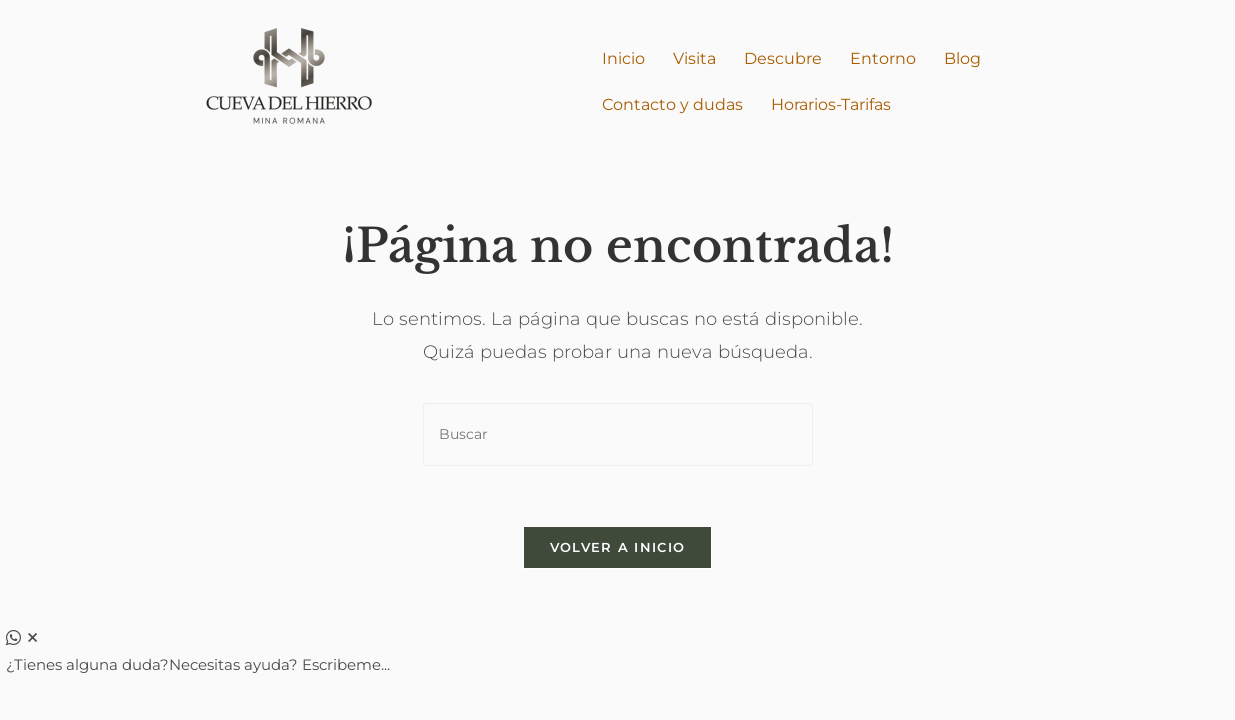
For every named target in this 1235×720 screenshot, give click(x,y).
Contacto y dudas (672, 104)
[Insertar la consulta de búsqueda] (618, 434)
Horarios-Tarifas (831, 104)
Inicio (623, 58)
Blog (962, 58)
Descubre (783, 58)
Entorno (883, 58)
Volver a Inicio (618, 547)
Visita (694, 58)
